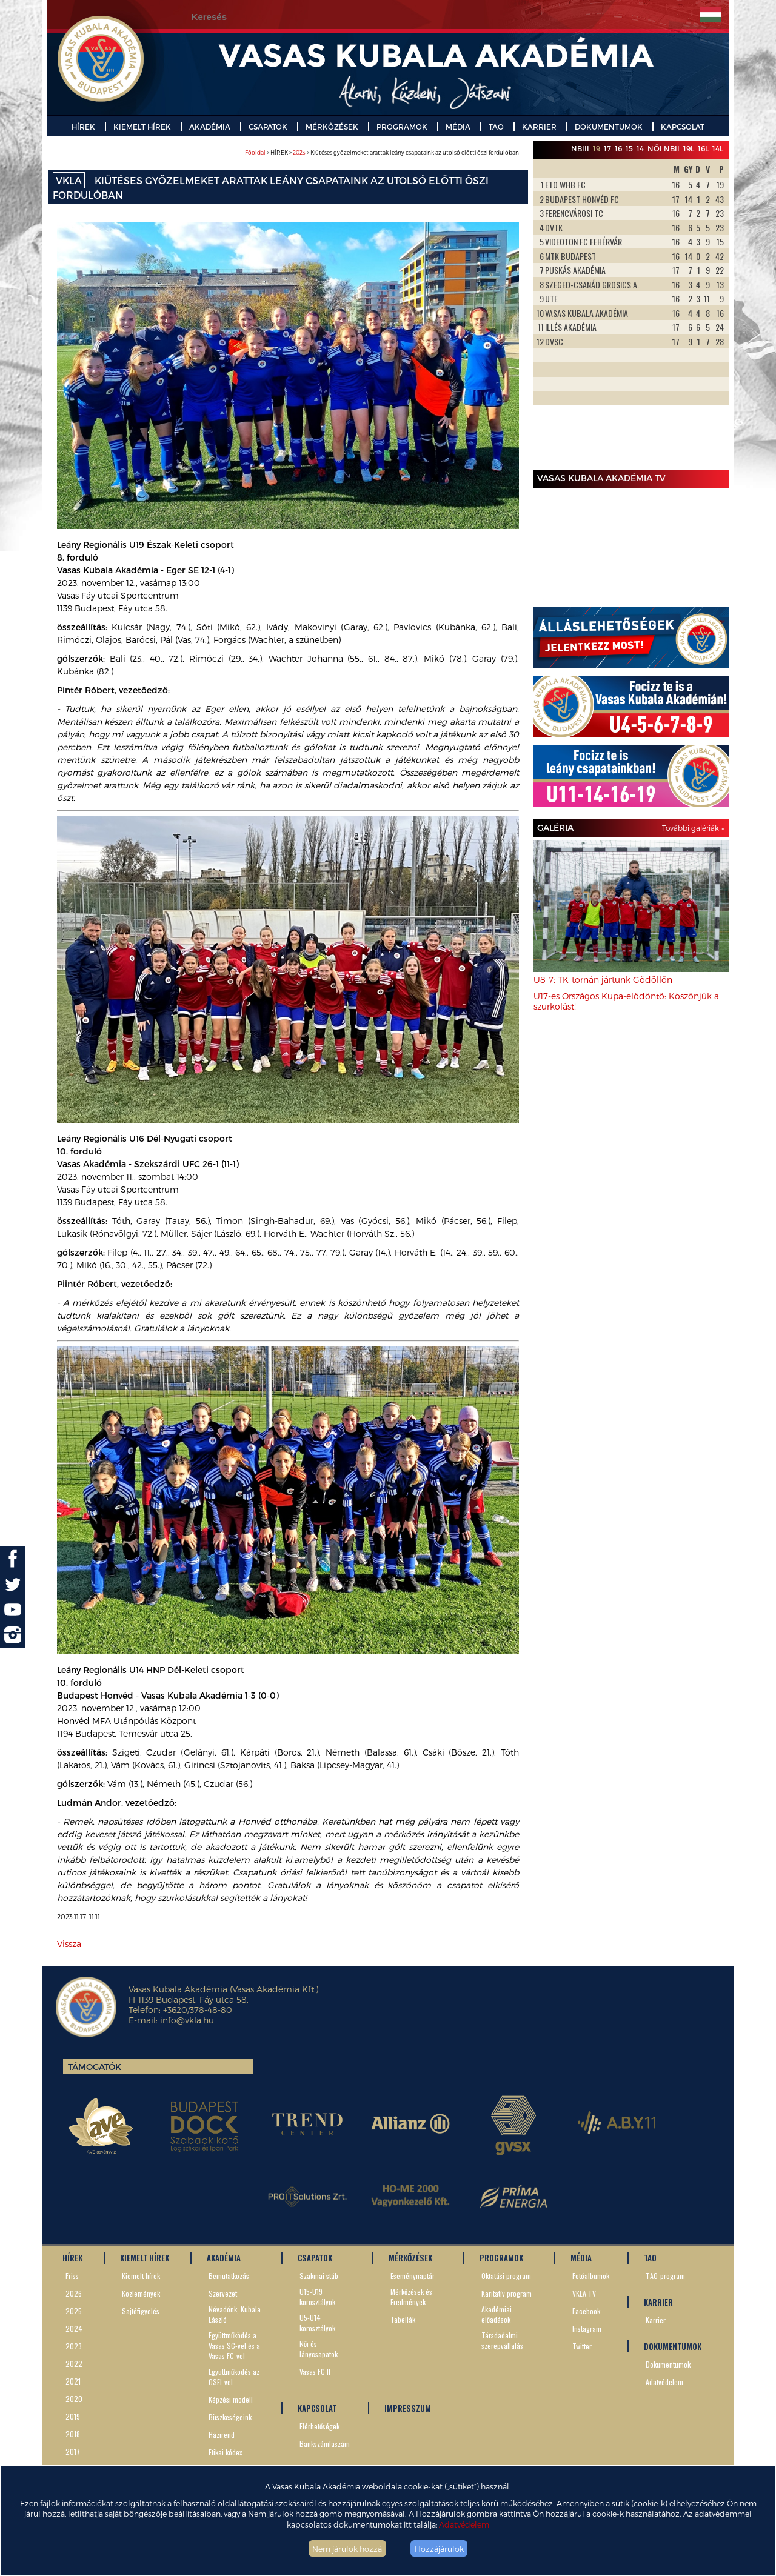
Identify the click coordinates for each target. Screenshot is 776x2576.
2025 (73, 2311)
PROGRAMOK (401, 126)
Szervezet (223, 2293)
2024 (73, 2328)
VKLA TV (584, 2293)
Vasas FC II (314, 2371)
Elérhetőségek (319, 2426)
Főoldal (255, 152)
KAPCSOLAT (682, 126)
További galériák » (693, 828)
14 (640, 148)
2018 (72, 2434)
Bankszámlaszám (324, 2443)
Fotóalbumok (590, 2276)
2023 (299, 152)
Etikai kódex (225, 2452)
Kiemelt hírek (141, 2276)
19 (596, 148)
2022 (73, 2363)
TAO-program (665, 2276)
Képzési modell (231, 2399)
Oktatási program (506, 2276)
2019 (72, 2416)
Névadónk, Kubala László (235, 2314)
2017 (72, 2451)
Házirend (222, 2434)
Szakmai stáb (318, 2276)
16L (703, 148)
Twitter (582, 2346)
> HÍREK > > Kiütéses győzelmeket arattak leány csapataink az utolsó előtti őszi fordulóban (382, 152)
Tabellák (402, 2319)
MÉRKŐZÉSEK (332, 126)
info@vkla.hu (187, 2020)
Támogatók (94, 2067)
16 (618, 148)
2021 (73, 2381)
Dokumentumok (668, 2364)
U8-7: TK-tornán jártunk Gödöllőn (603, 979)
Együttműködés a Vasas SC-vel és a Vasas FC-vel (234, 2345)
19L (688, 148)
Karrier (656, 2320)
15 (629, 148)
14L (717, 148)
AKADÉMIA (209, 126)
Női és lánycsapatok (318, 2348)
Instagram (586, 2328)
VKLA (69, 180)
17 (607, 148)
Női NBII (663, 148)
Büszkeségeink (230, 2417)
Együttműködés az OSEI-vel (234, 2376)
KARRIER (539, 126)
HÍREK (83, 126)
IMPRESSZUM (407, 2408)
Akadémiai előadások (496, 2314)
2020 (73, 2399)
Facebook (586, 2311)
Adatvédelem (464, 2524)
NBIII (580, 148)
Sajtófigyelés (140, 2311)
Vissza (69, 1944)
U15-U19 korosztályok (317, 2296)
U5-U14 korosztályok (317, 2322)
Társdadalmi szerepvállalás (502, 2340)
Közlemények (141, 2293)
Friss (72, 2276)
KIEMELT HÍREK (142, 126)
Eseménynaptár (412, 2276)
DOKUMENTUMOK (609, 126)
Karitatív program (506, 2293)
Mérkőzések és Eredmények (411, 2296)
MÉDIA (458, 126)
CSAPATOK (268, 126)
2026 (73, 2293)
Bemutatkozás (229, 2276)
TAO (496, 126)
